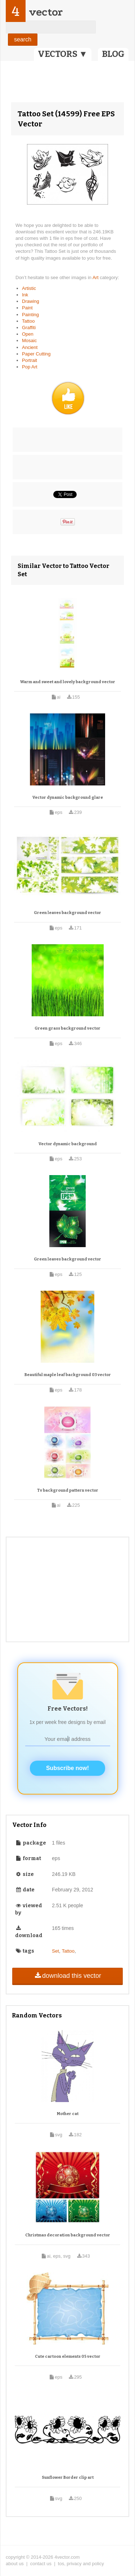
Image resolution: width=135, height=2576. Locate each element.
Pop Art (29, 366)
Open (27, 334)
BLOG (113, 54)
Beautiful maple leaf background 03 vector (67, 1374)
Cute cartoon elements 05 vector (67, 2356)
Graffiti (29, 327)
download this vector (67, 1975)
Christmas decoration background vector (67, 2235)
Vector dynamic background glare (67, 797)
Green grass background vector (67, 1028)
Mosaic (29, 340)
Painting (30, 314)
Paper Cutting (36, 354)
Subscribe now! (67, 1768)
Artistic (29, 288)
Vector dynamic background (68, 1144)
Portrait (29, 360)
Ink (25, 294)
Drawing (30, 301)
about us (15, 2563)
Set (55, 1951)
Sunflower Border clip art (68, 2477)
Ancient (29, 347)
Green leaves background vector (67, 912)
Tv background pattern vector (67, 1490)
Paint (27, 307)
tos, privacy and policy (81, 2563)
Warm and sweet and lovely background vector (67, 682)
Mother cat (67, 2113)
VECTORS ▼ (62, 54)
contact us (40, 2563)
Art (96, 277)
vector (46, 12)
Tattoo (28, 321)
